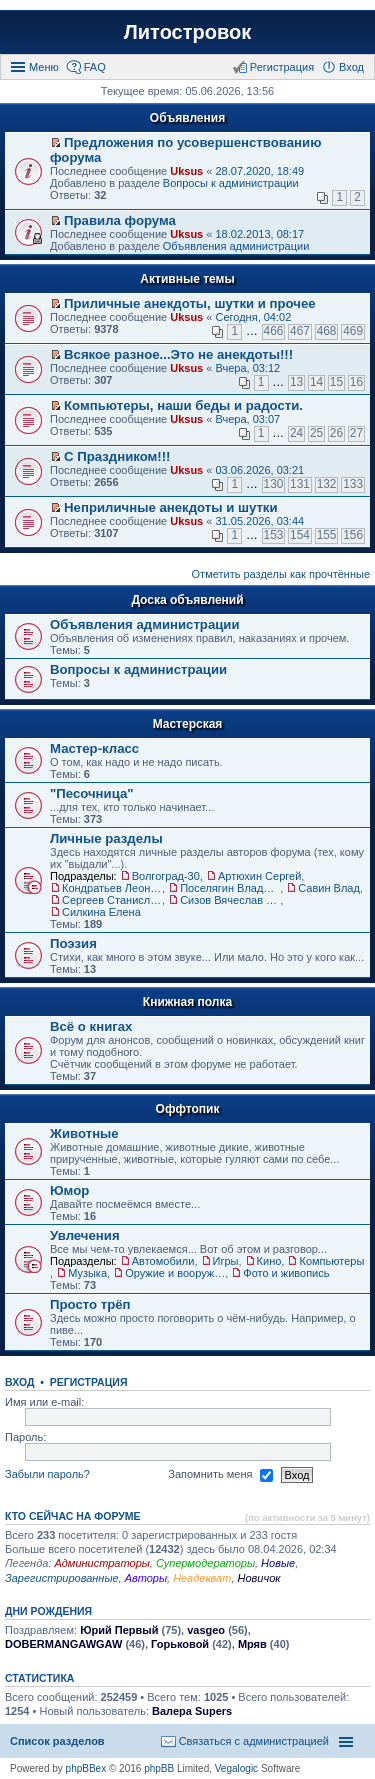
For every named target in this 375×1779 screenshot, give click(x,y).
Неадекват (202, 1578)
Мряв (252, 1644)
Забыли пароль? (47, 1474)
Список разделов (57, 1741)
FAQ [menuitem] (95, 67)
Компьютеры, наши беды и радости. (183, 405)
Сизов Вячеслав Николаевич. (230, 900)
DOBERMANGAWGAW (63, 1644)
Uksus (186, 171)
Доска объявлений (187, 600)
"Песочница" (92, 793)
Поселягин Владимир (230, 888)
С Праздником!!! (117, 456)
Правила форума (120, 220)
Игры (226, 1261)
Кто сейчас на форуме (73, 1516)
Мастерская (188, 724)
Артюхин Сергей (259, 876)
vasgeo (206, 1630)
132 (327, 484)
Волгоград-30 (166, 876)
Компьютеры (331, 1261)
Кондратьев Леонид (112, 888)
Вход (19, 1382)
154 (300, 535)
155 (327, 535)
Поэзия (73, 943)
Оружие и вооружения (175, 1273)
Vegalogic (236, 1768)
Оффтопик (188, 1109)
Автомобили (163, 1261)
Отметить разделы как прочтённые (281, 574)
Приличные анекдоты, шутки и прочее (190, 303)
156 (353, 535)
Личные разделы (106, 838)
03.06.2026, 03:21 (259, 470)
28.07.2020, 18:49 (259, 171)
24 (296, 433)
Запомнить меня (220, 1475)
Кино (269, 1261)
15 (336, 382)
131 (300, 484)
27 (356, 433)
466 (274, 331)
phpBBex (86, 1768)
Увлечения (85, 1235)
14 (316, 382)
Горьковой (180, 1644)
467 (300, 331)
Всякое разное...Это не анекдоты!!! (178, 354)
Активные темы (187, 279)
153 (274, 535)
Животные (84, 1133)
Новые (278, 1563)
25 (316, 433)
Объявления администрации (236, 246)
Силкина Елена (101, 912)
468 (327, 331)
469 (353, 331)
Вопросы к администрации (231, 183)
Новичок (259, 1578)
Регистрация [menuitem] (282, 67)
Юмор (69, 1190)
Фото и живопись (286, 1273)
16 (356, 382)
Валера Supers (192, 1711)
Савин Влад (329, 888)
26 (336, 433)
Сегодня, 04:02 (253, 317)
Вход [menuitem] (351, 67)
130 (274, 484)
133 (353, 484)
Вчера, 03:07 (247, 419)
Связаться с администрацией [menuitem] (254, 1741)
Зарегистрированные (62, 1578)
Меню (44, 67)
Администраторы (101, 1563)
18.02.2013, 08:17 (259, 234)
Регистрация (89, 1382)
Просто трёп (90, 1304)
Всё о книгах (91, 1026)
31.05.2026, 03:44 (259, 521)
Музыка (87, 1273)
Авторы (146, 1578)
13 (296, 382)
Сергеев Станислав (112, 900)
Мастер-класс (94, 748)
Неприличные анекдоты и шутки (171, 507)
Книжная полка (187, 1002)
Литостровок (187, 32)
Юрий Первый (119, 1630)
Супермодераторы (205, 1563)
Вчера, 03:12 (247, 368)
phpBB (159, 1768)
